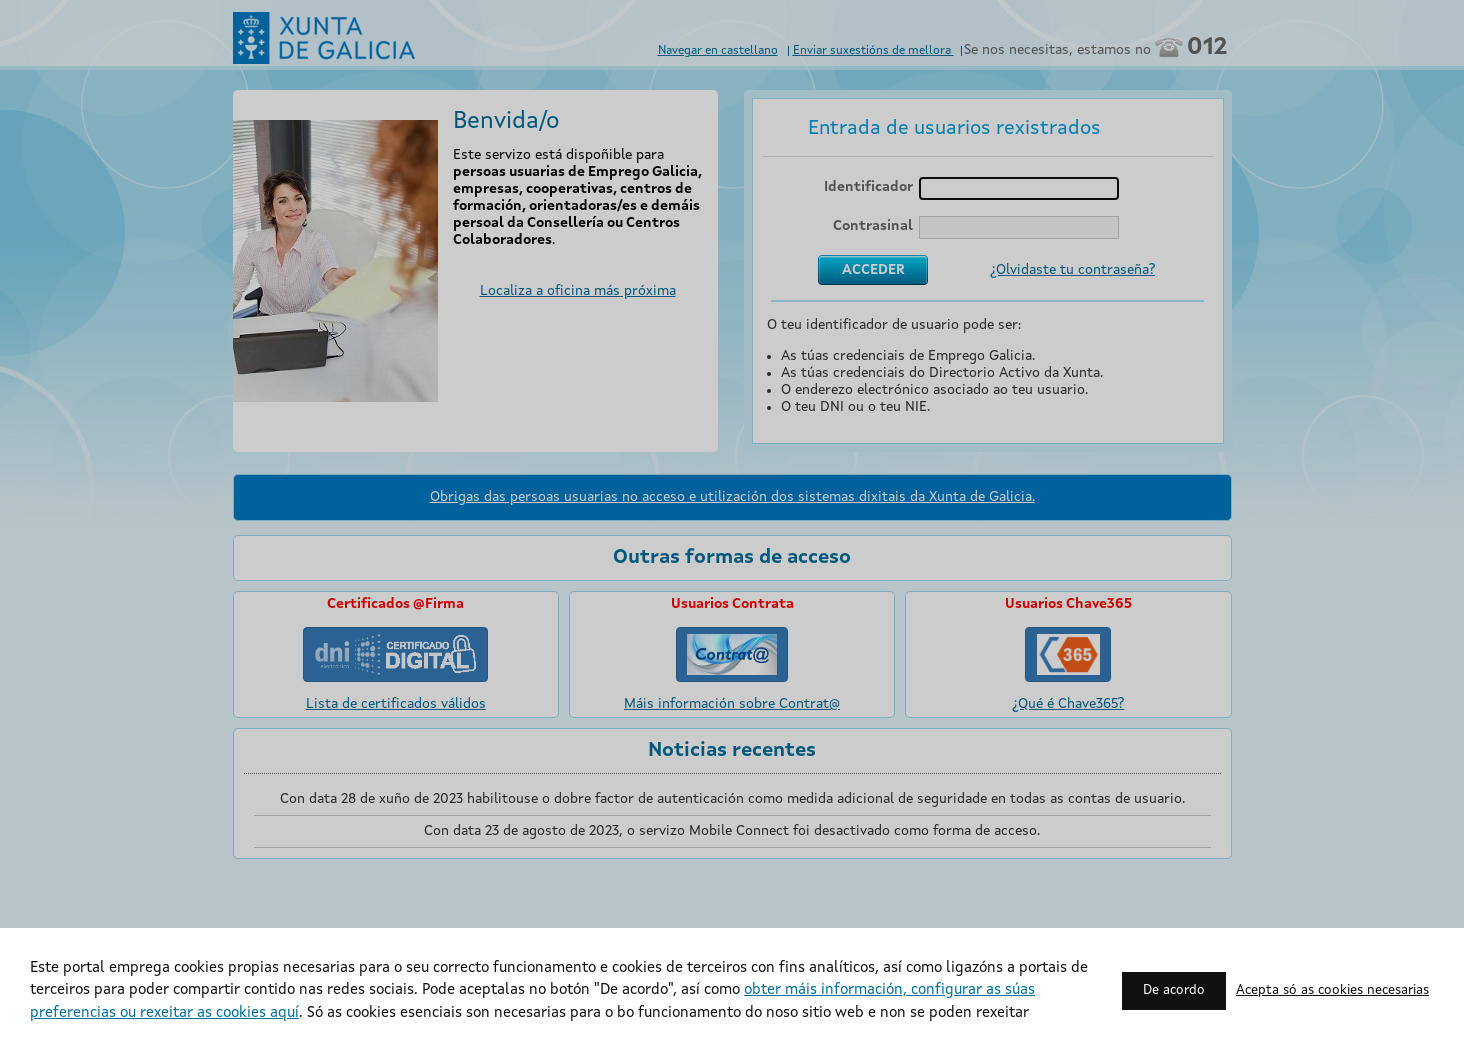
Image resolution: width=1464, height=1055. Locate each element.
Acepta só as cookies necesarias (1332, 990)
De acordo (1174, 990)
